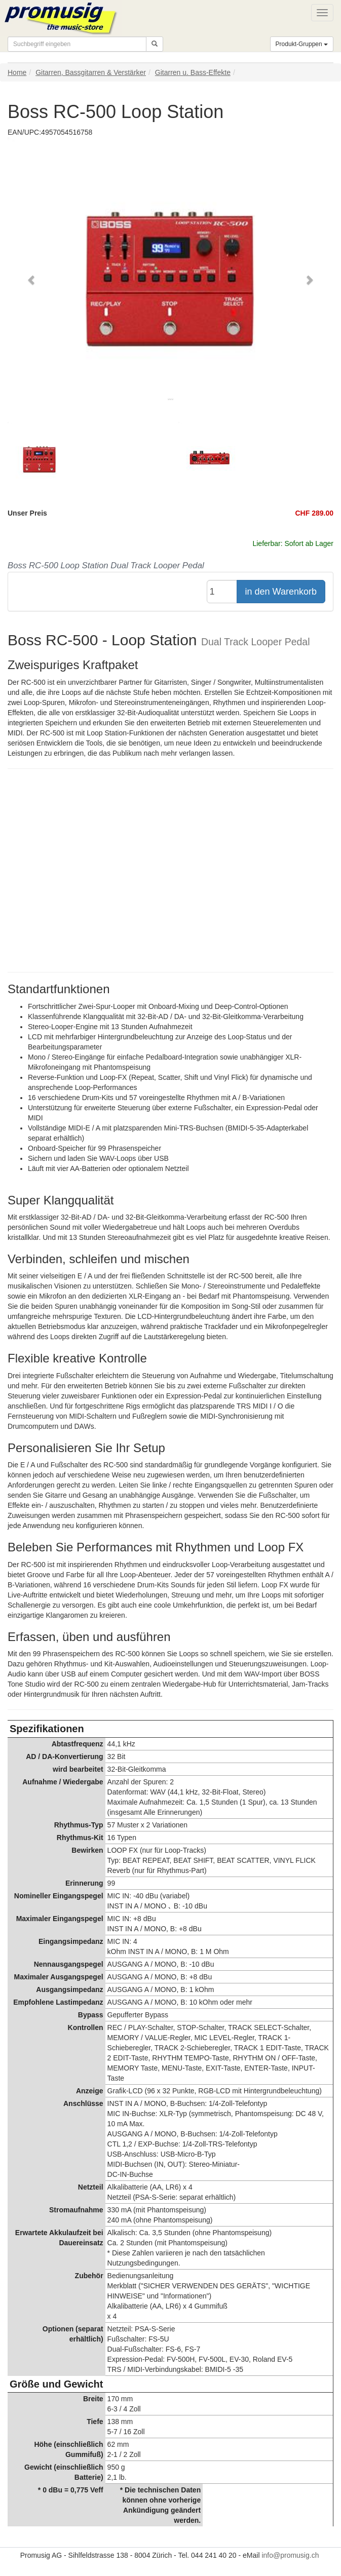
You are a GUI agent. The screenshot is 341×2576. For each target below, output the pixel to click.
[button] (32, 279)
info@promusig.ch (290, 2555)
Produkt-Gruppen (302, 44)
